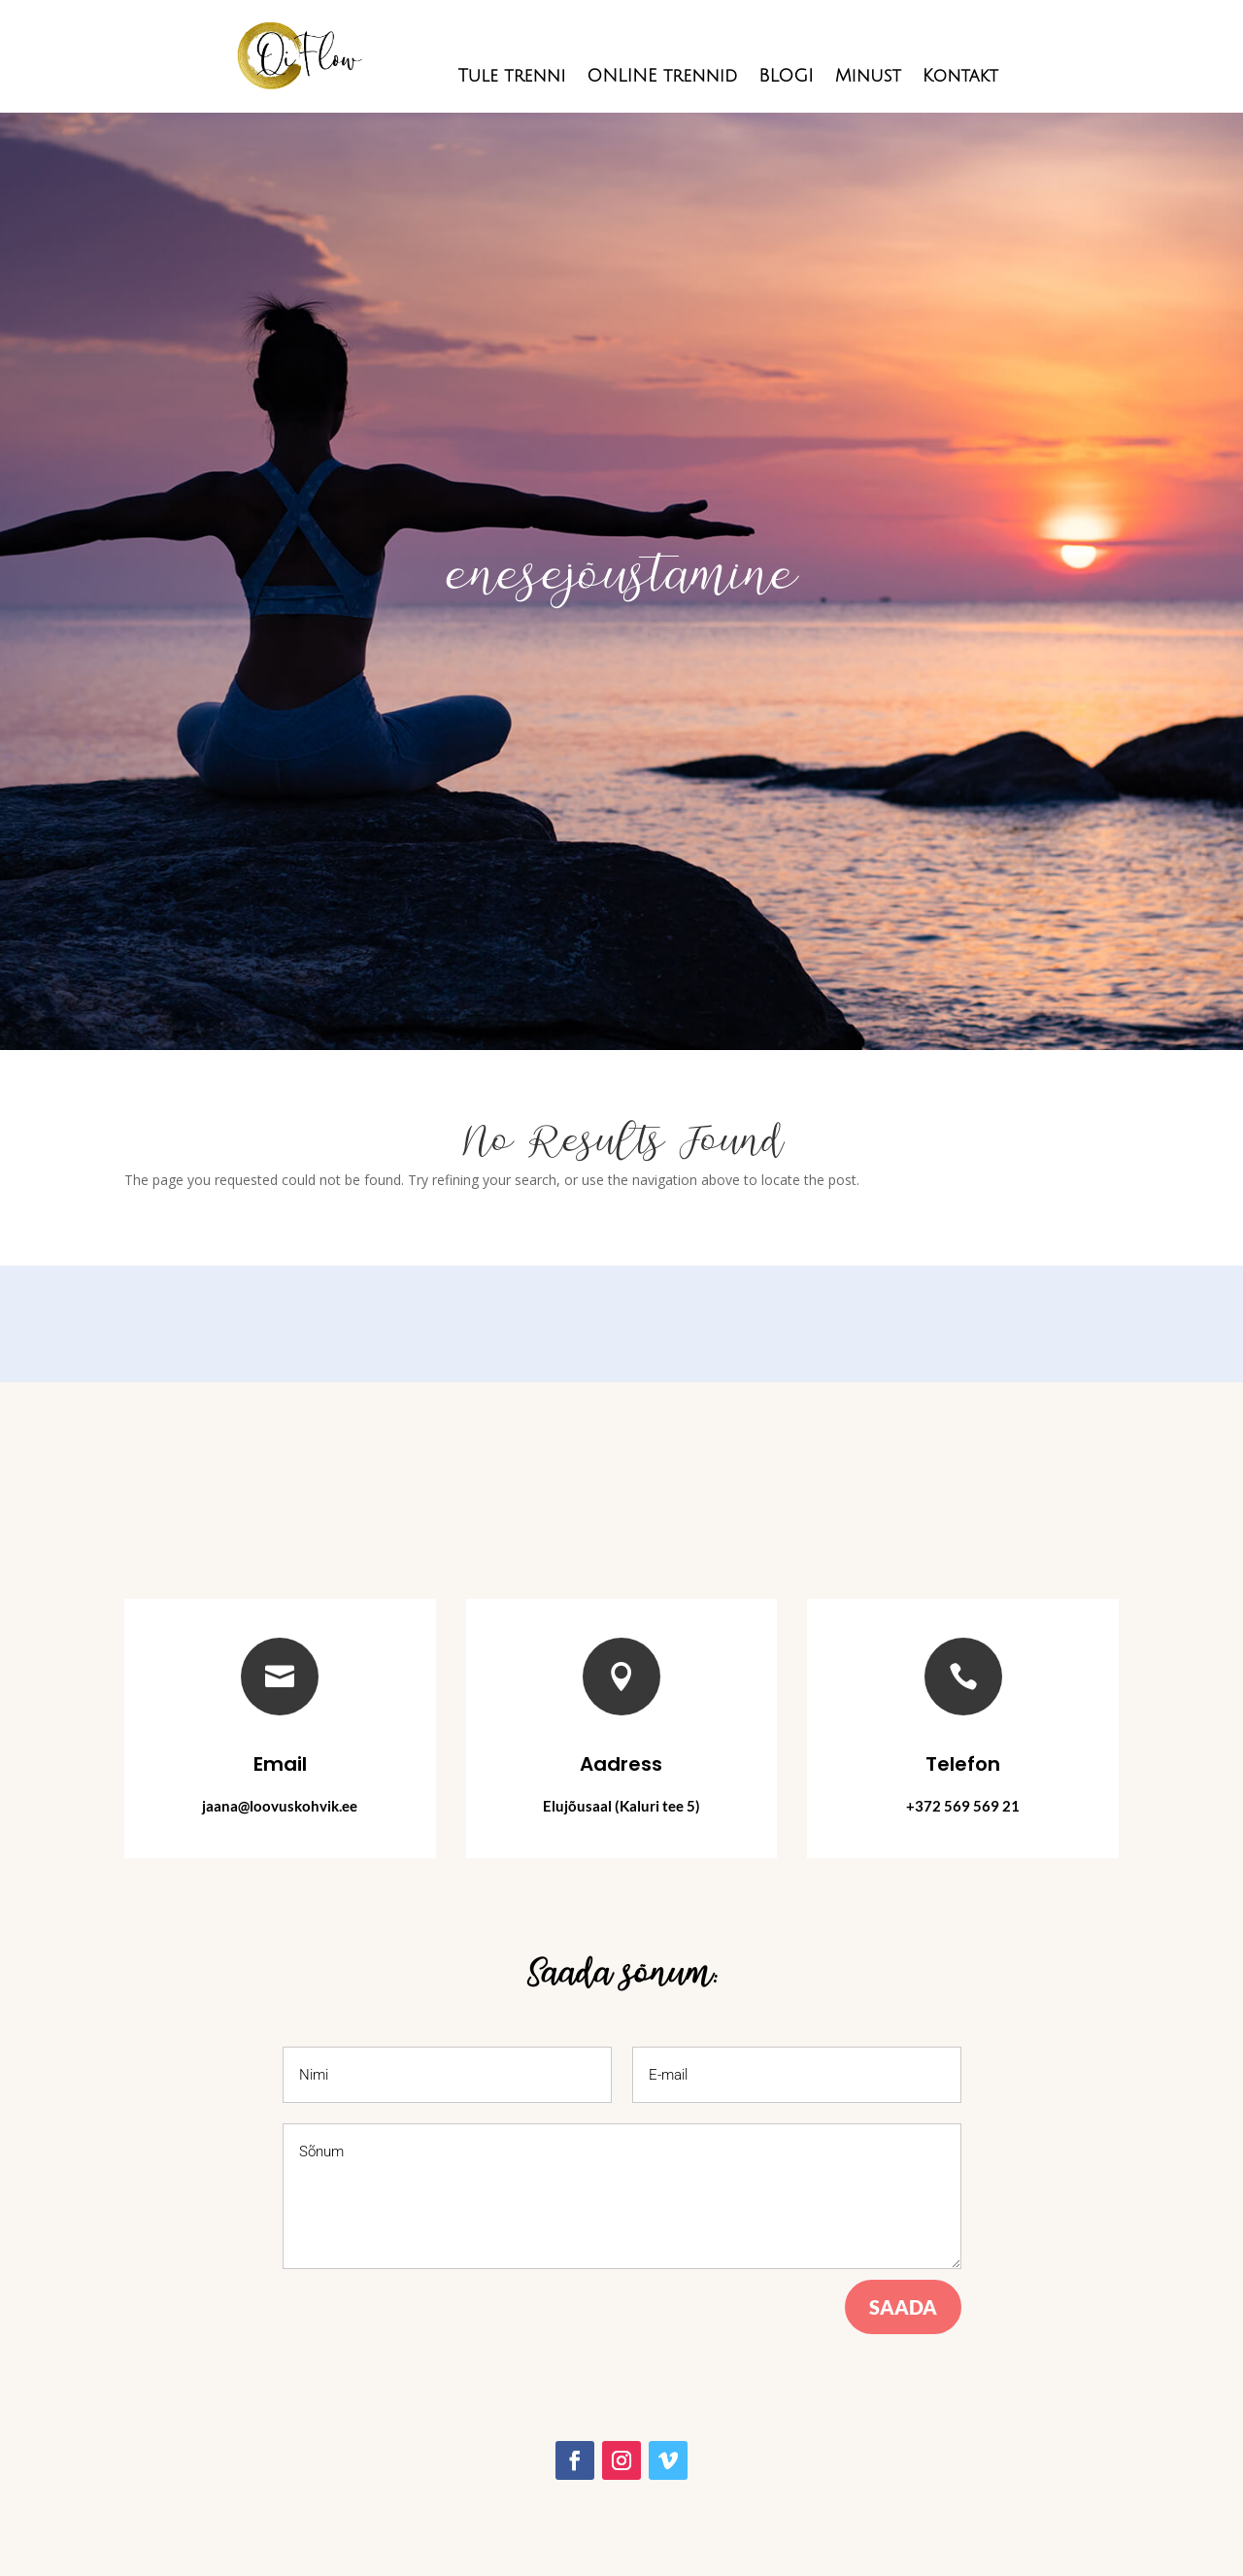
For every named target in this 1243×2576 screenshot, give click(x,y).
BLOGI (785, 77)
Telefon (962, 1764)
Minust (868, 77)
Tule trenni (511, 77)
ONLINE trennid (662, 77)
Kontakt (960, 77)
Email (280, 1764)
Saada (903, 2307)
